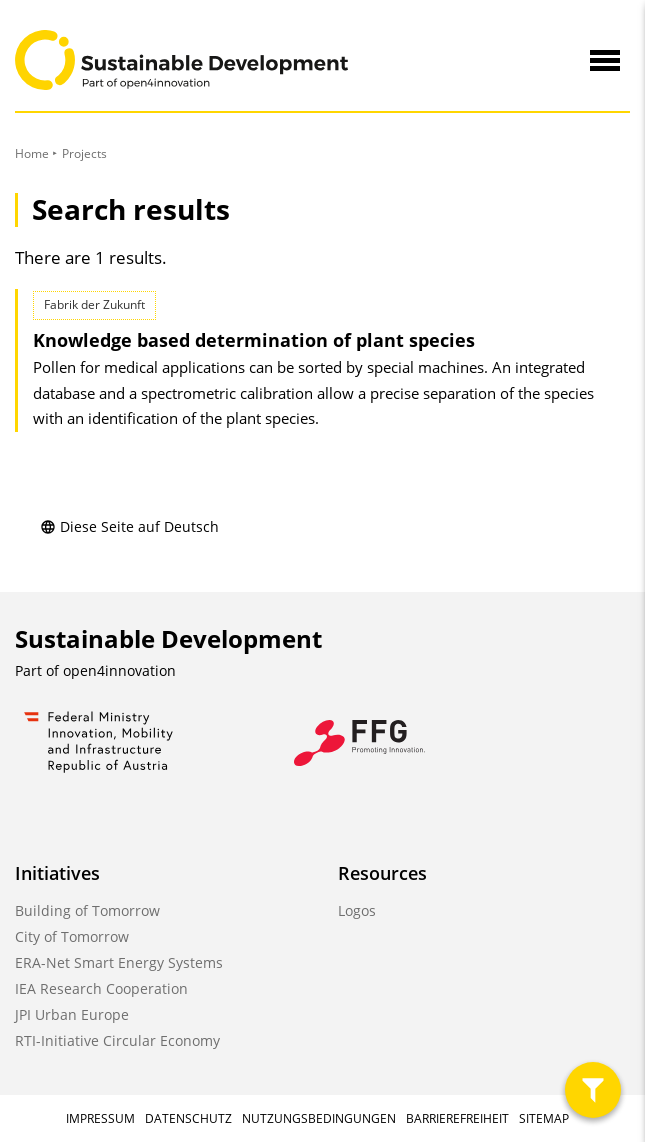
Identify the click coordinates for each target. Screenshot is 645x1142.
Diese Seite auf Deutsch (129, 526)
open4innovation (119, 670)
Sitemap (544, 1118)
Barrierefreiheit (457, 1118)
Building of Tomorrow (87, 910)
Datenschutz (188, 1118)
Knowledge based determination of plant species (254, 340)
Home (32, 153)
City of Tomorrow (72, 936)
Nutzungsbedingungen (319, 1118)
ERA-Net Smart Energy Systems (119, 962)
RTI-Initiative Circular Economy (117, 1040)
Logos (357, 910)
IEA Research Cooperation (101, 988)
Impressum (100, 1118)
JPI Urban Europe (72, 1014)
